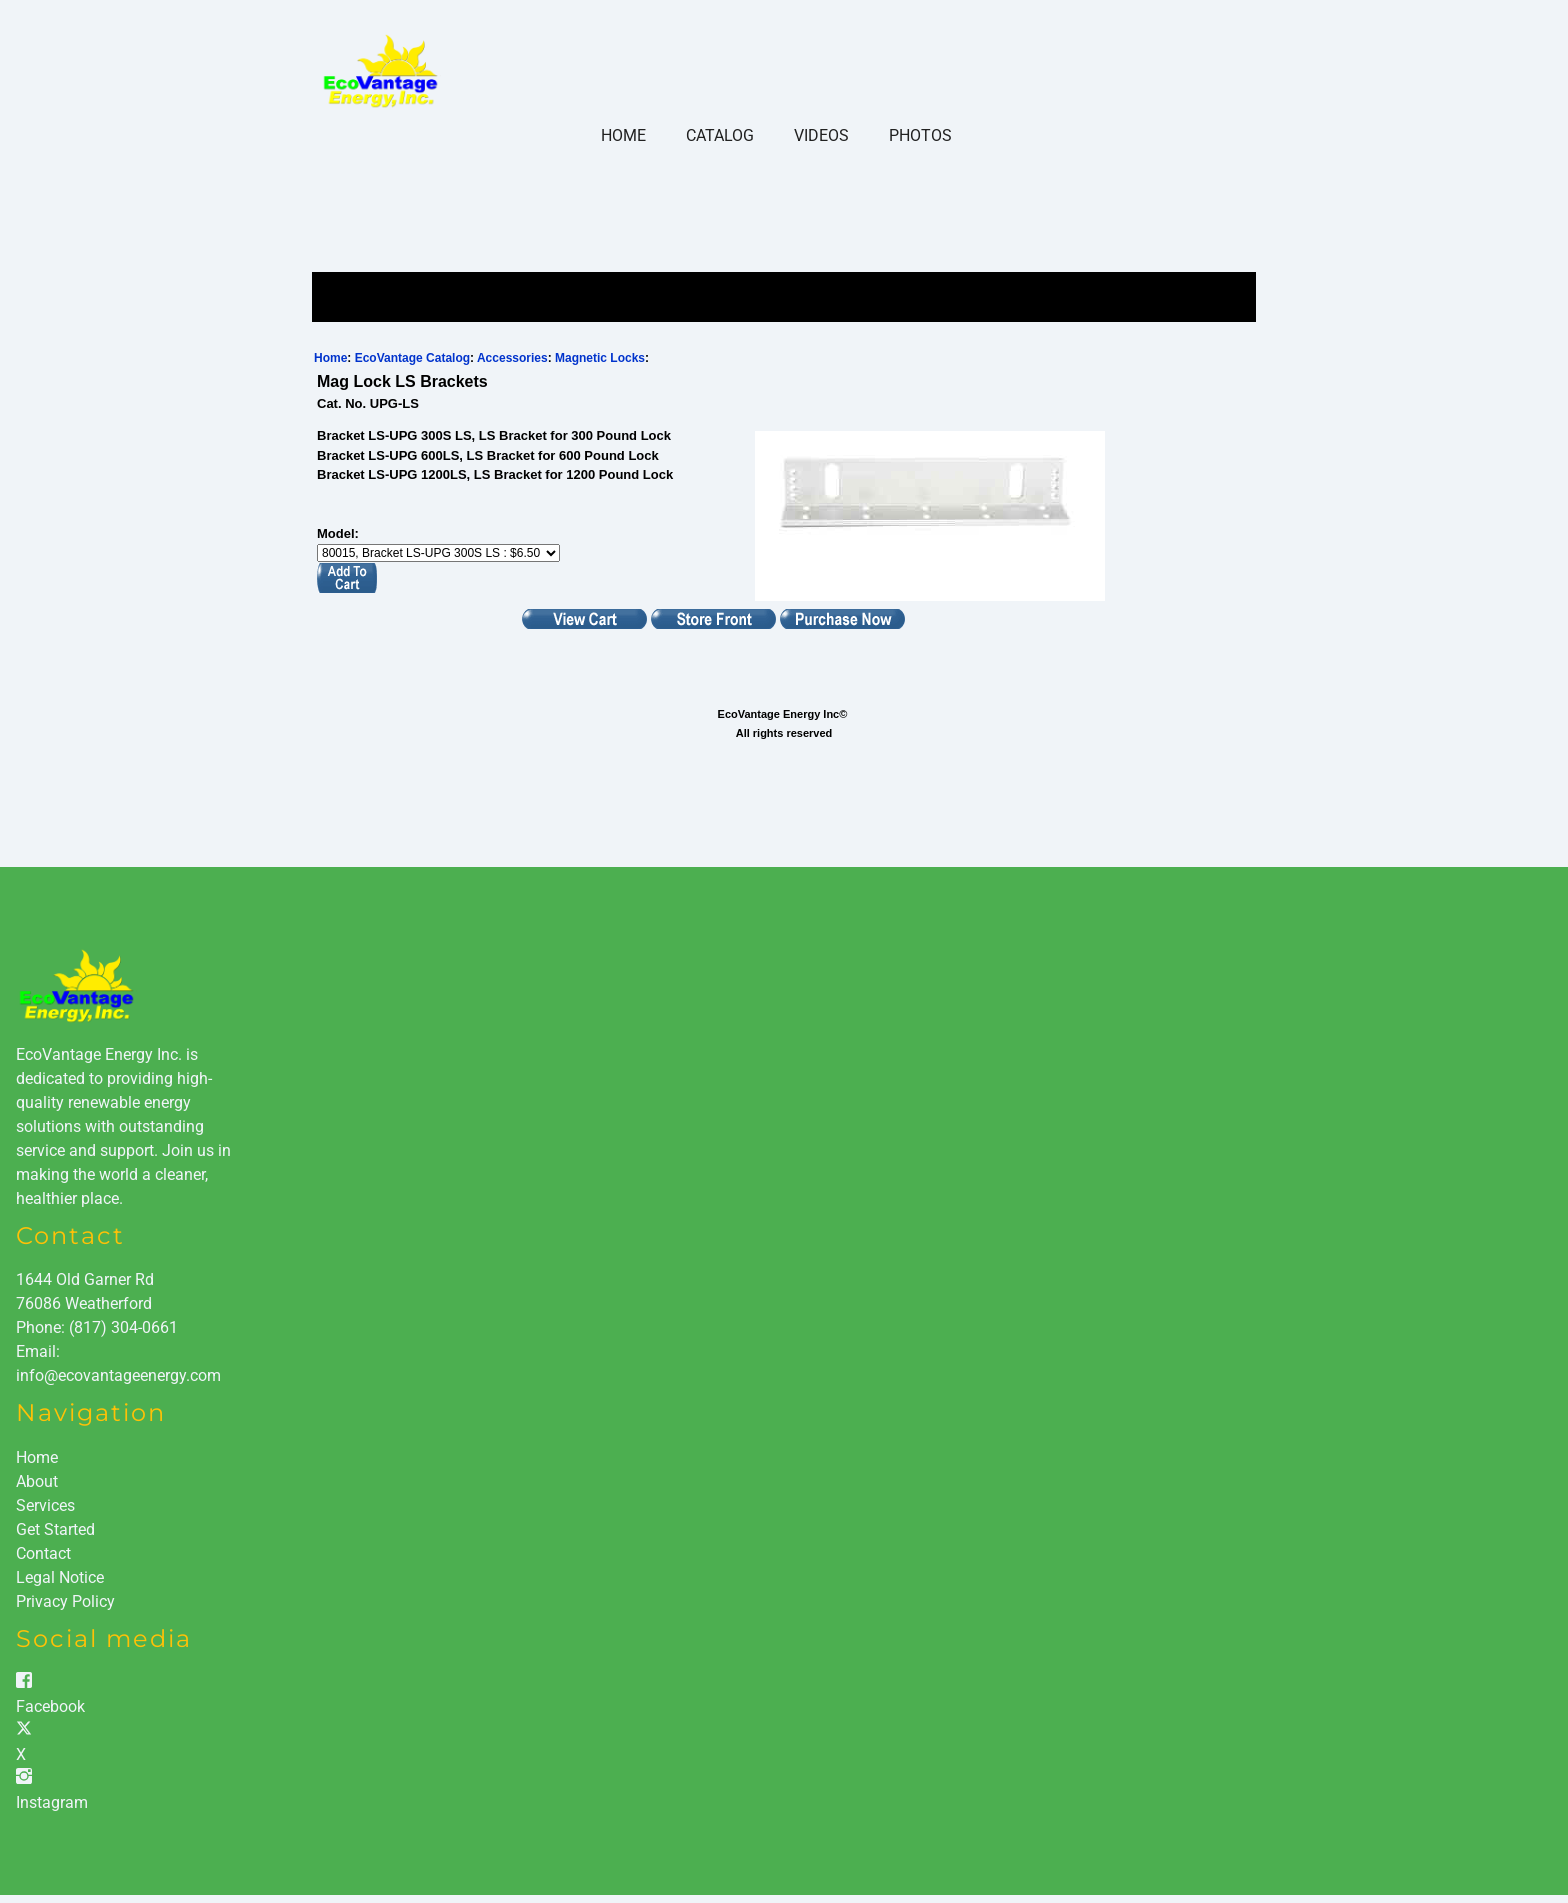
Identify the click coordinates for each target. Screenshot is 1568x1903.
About (37, 1481)
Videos (821, 135)
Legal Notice (60, 1577)
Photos (920, 135)
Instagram (52, 1802)
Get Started (55, 1529)
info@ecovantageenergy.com (118, 1375)
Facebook (50, 1706)
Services (45, 1505)
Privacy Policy (65, 1601)
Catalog (720, 135)
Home (623, 135)
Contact (43, 1553)
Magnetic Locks (600, 358)
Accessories (512, 358)
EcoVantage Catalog (412, 358)
